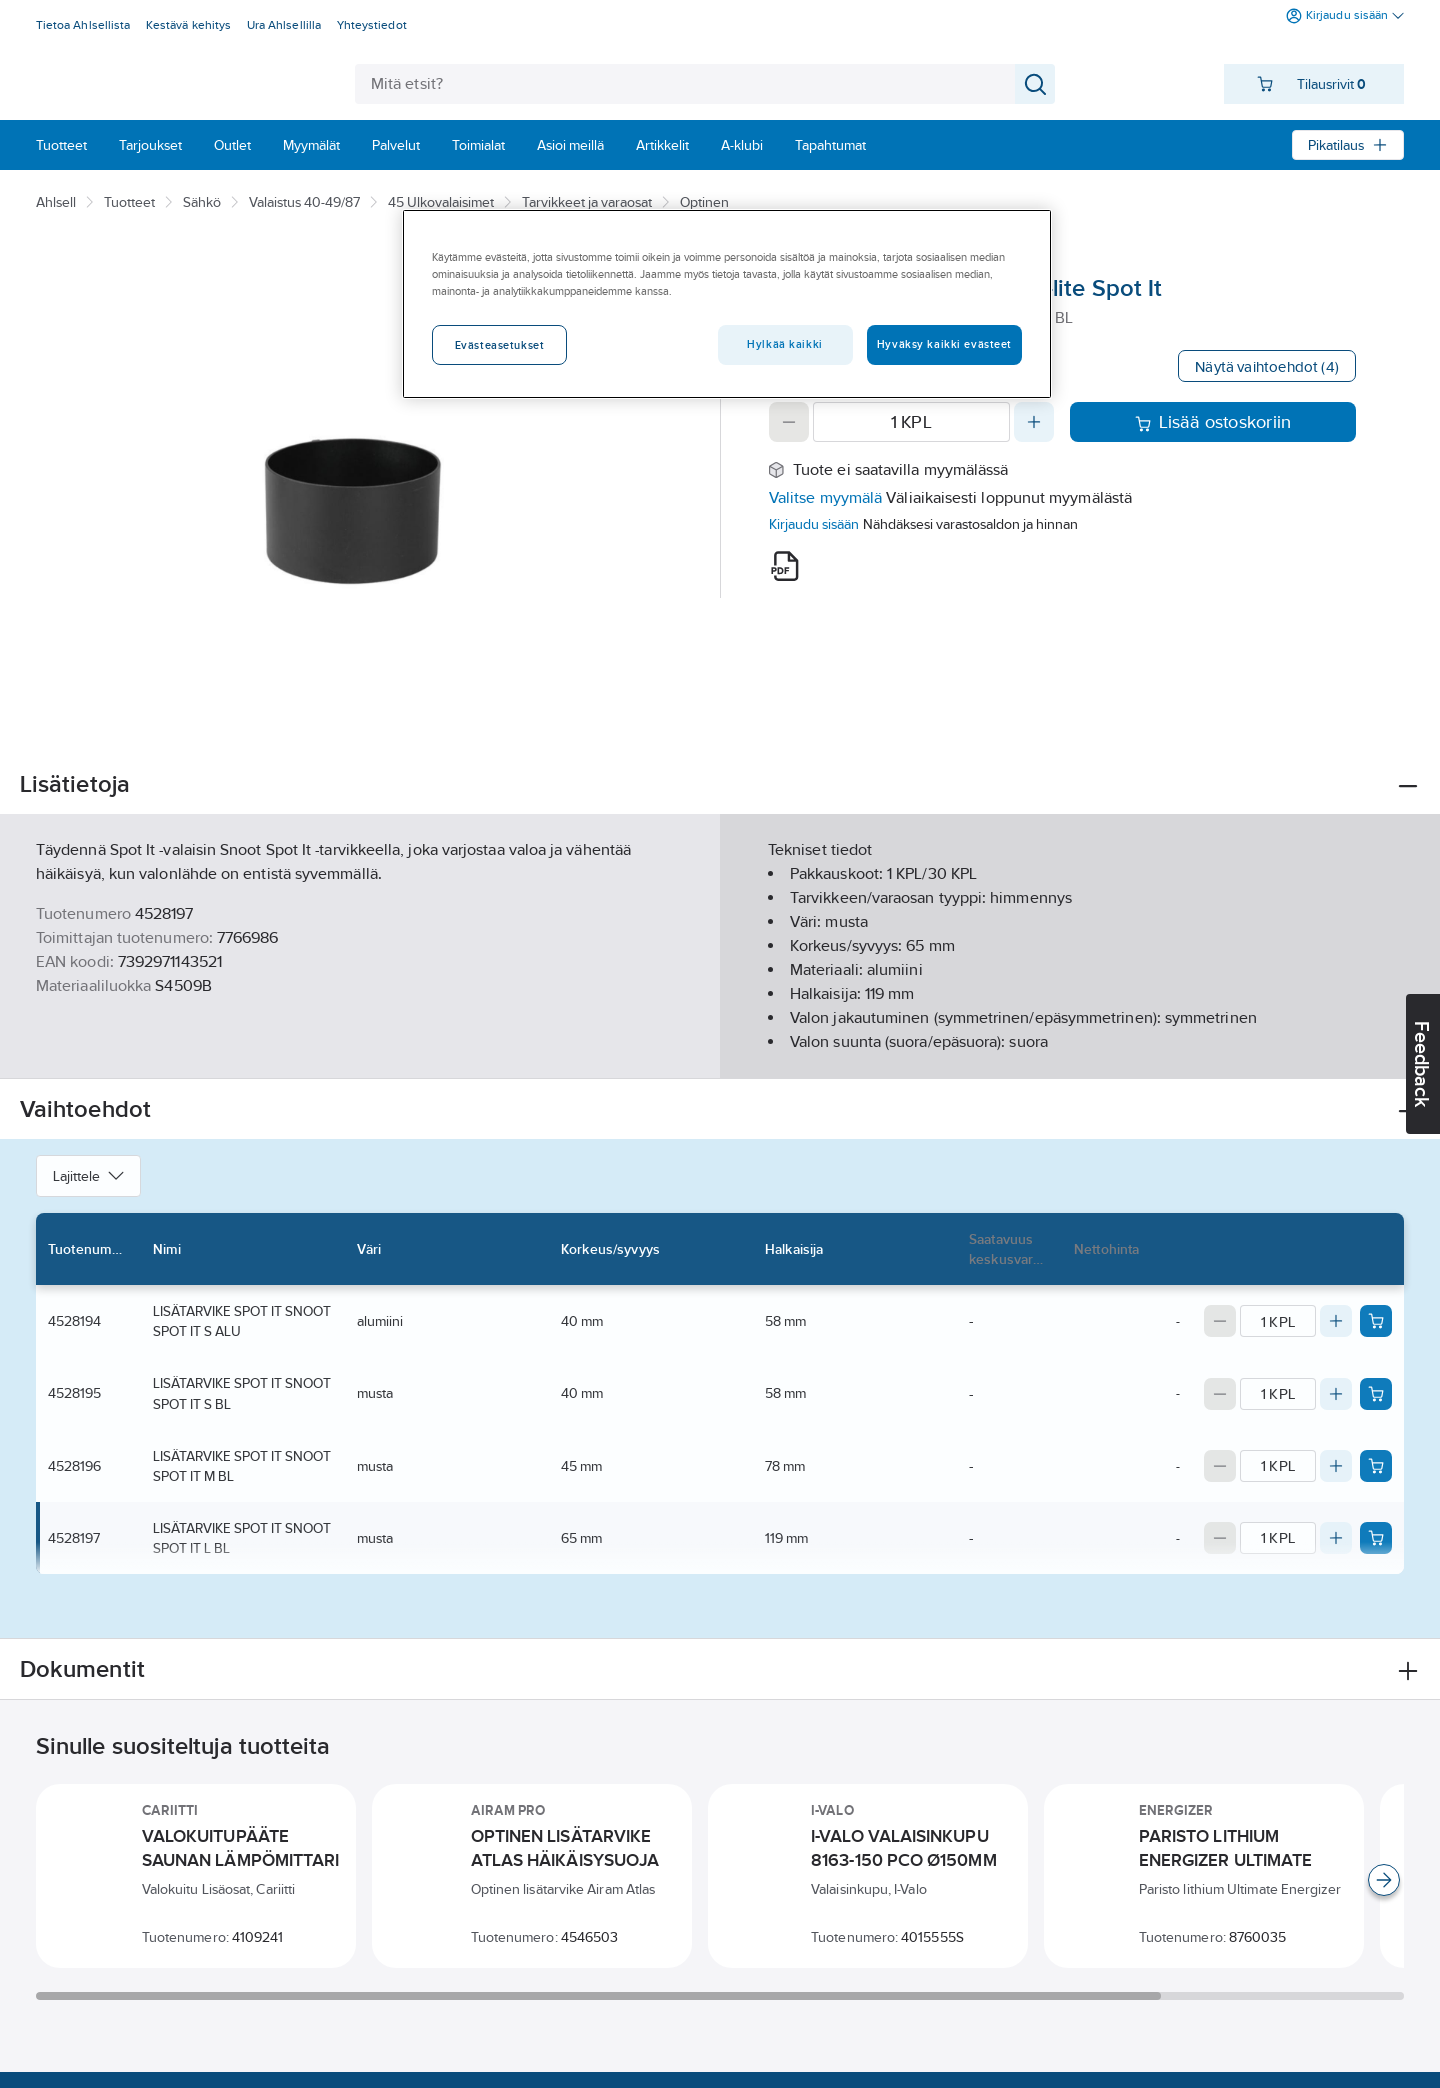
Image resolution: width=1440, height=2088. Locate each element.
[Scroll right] (1384, 1880)
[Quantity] (911, 422)
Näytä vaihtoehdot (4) (1267, 366)
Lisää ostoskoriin (1213, 422)
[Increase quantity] (1034, 422)
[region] (727, 304)
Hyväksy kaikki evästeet (944, 344)
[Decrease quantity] (789, 422)
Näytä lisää (720, 1046)
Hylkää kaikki (784, 344)
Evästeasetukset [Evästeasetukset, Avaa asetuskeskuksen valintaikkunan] (500, 345)
